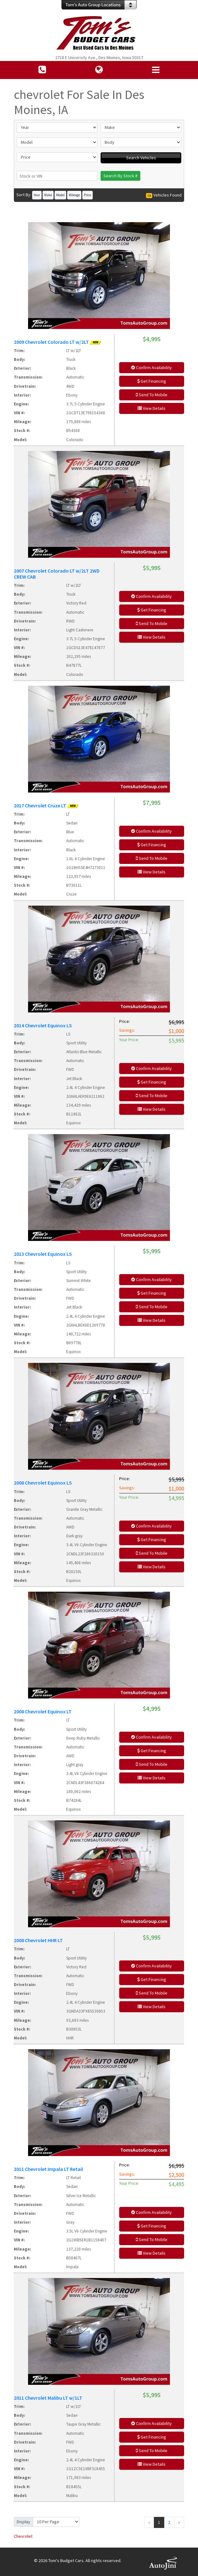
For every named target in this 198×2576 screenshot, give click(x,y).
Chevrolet (23, 2536)
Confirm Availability (151, 367)
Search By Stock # (120, 176)
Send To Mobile (151, 395)
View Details (151, 408)
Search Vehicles (141, 158)
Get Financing (151, 381)
